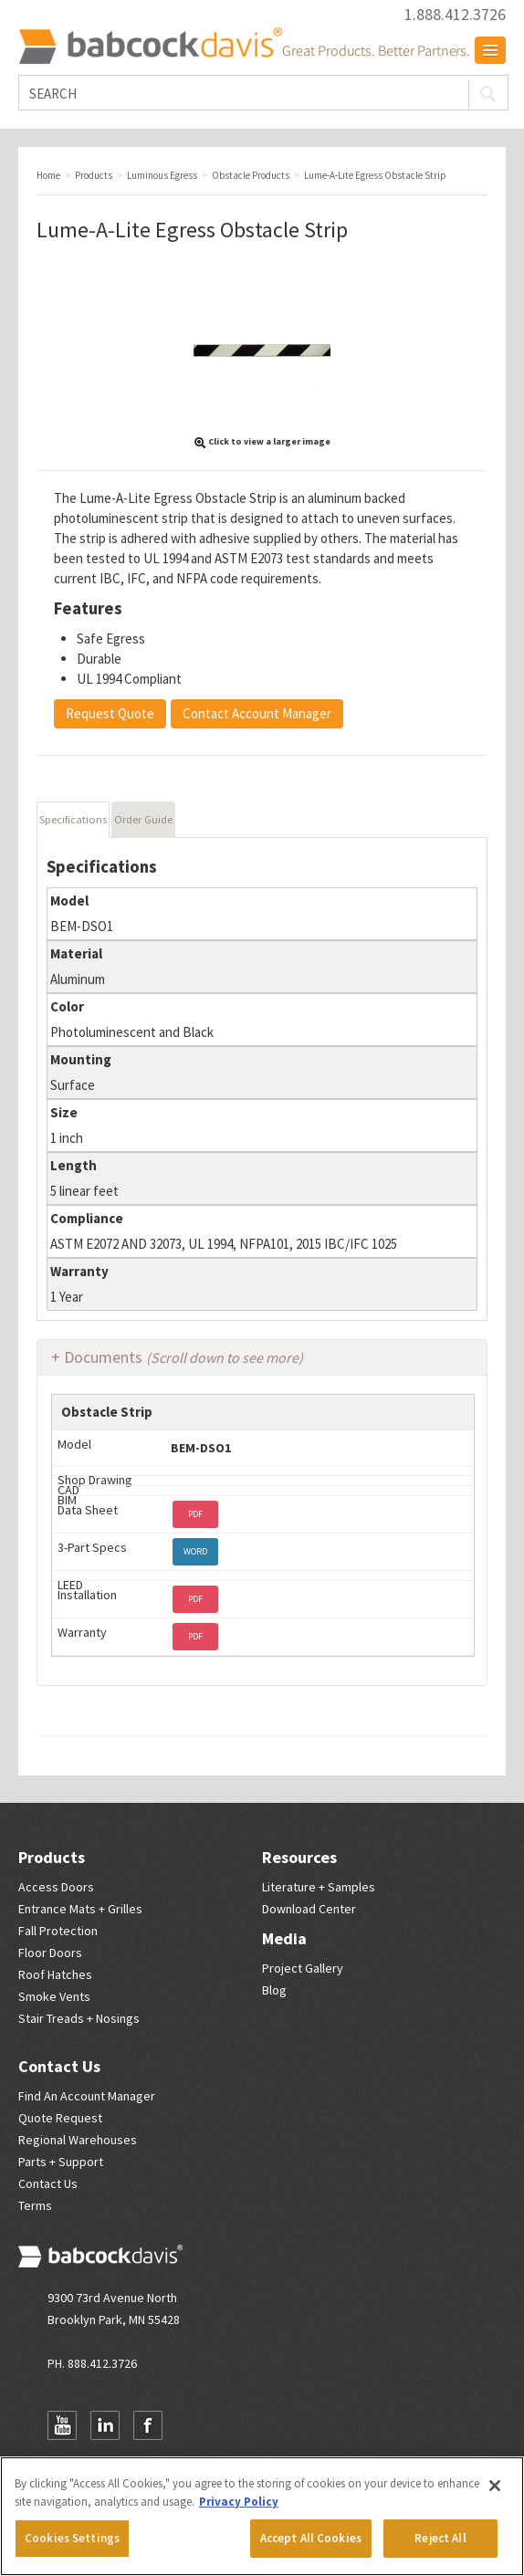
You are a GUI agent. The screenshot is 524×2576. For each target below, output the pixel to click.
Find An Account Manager (86, 2096)
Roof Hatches (55, 1974)
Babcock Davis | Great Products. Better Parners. (243, 45)
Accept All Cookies (311, 2538)
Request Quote (110, 713)
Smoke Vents (54, 1996)
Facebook (147, 2425)
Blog (274, 1990)
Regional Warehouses (77, 2139)
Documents (183, 1356)
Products (51, 1857)
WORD (195, 1551)
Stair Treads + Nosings (79, 2018)
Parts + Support (60, 2161)
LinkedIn (105, 2425)
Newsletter (190, 2425)
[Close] (495, 2486)
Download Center (309, 1909)
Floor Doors (50, 1952)
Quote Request (60, 2118)
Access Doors (56, 1887)
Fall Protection (58, 1930)
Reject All (440, 2538)
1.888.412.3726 (455, 15)
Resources (299, 1857)
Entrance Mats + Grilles (80, 1909)
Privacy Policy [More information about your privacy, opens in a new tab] (238, 2501)
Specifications (73, 819)
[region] (262, 2516)
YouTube (62, 2425)
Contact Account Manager (257, 713)
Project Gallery (302, 1968)
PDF (195, 1514)
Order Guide (143, 819)
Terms (35, 2205)
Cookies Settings (72, 2538)
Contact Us (59, 2066)
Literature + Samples (318, 1887)
